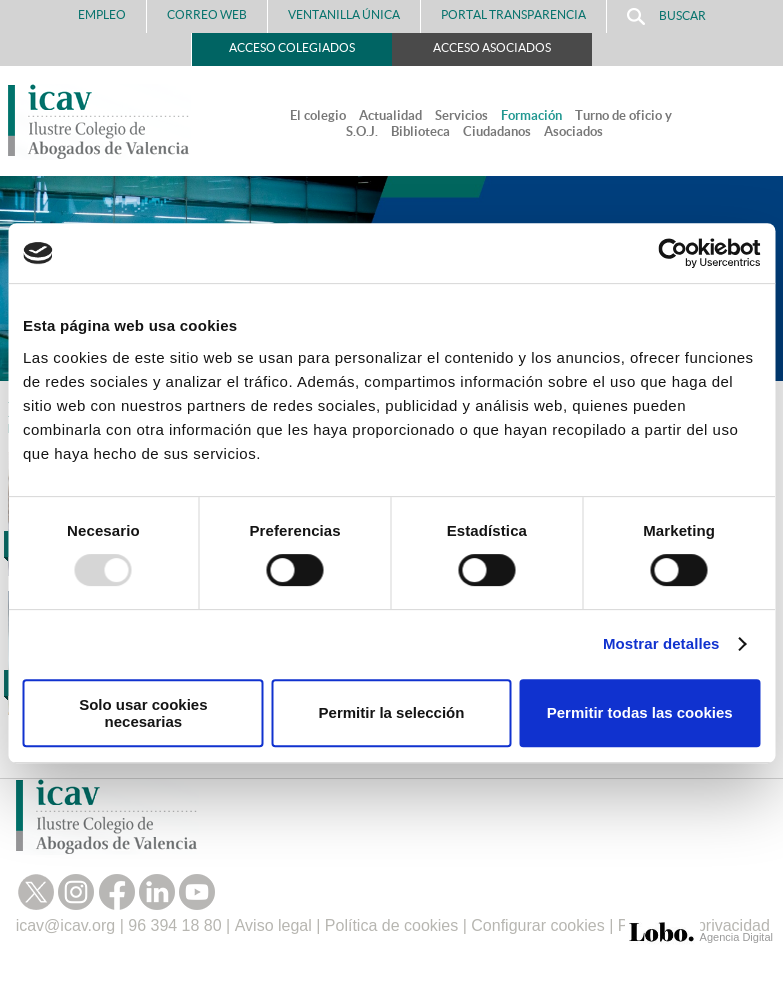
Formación (531, 115)
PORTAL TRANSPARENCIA (513, 14)
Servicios (461, 115)
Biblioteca (420, 131)
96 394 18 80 (174, 925)
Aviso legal (273, 925)
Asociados (573, 131)
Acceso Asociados (492, 47)
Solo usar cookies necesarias (143, 713)
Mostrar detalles (661, 643)
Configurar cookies (537, 925)
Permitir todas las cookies (640, 712)
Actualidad (390, 115)
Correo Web (207, 14)
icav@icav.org (66, 925)
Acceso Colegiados (292, 47)
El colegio (318, 115)
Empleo (102, 14)
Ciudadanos (497, 131)
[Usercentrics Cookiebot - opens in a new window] (672, 253)
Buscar (666, 16)
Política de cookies (391, 925)
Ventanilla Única (344, 14)
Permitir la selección (392, 712)
